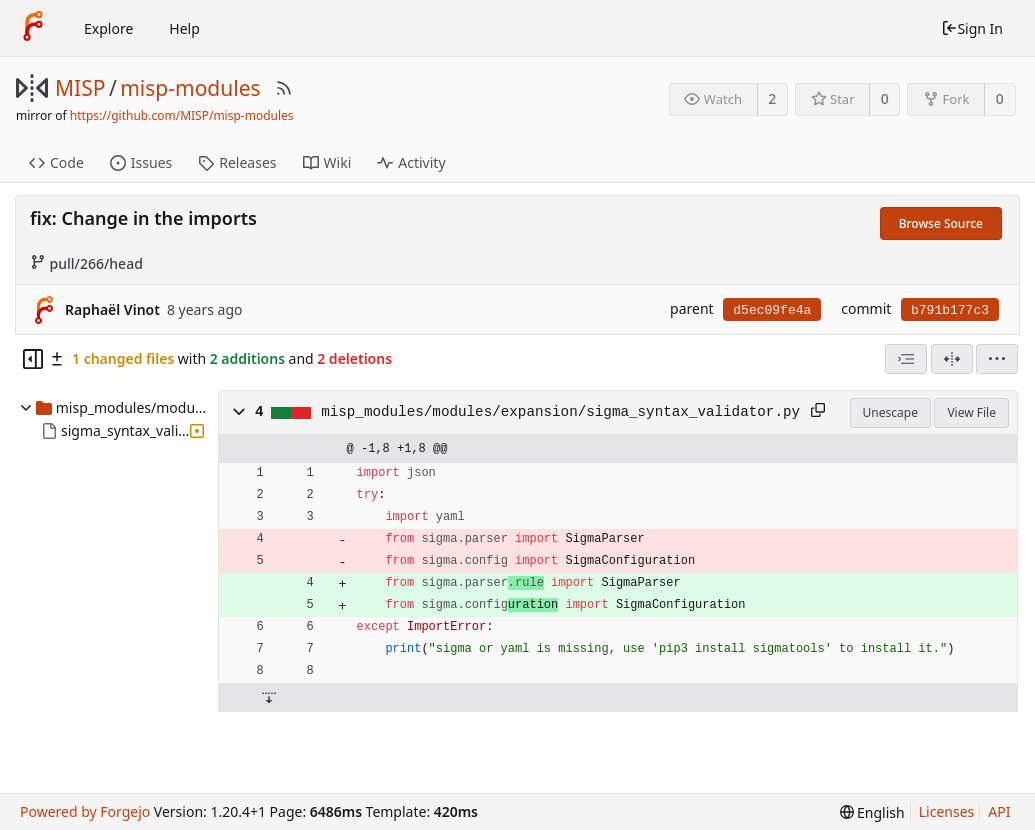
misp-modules (190, 88)
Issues (141, 162)
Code (56, 162)
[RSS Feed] (284, 88)
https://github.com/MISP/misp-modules (182, 115)
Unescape (890, 412)
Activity (411, 162)
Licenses (947, 811)
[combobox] (906, 359)
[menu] (997, 359)
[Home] (33, 28)
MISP (80, 88)
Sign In (972, 28)
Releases (237, 162)
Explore (108, 28)
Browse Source (941, 223)
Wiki (327, 162)
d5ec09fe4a (772, 310)
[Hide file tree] (33, 359)
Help (184, 28)
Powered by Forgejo (85, 811)
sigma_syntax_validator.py (125, 430)
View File (971, 412)
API (999, 811)
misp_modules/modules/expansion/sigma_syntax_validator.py (560, 412)
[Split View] (952, 359)
